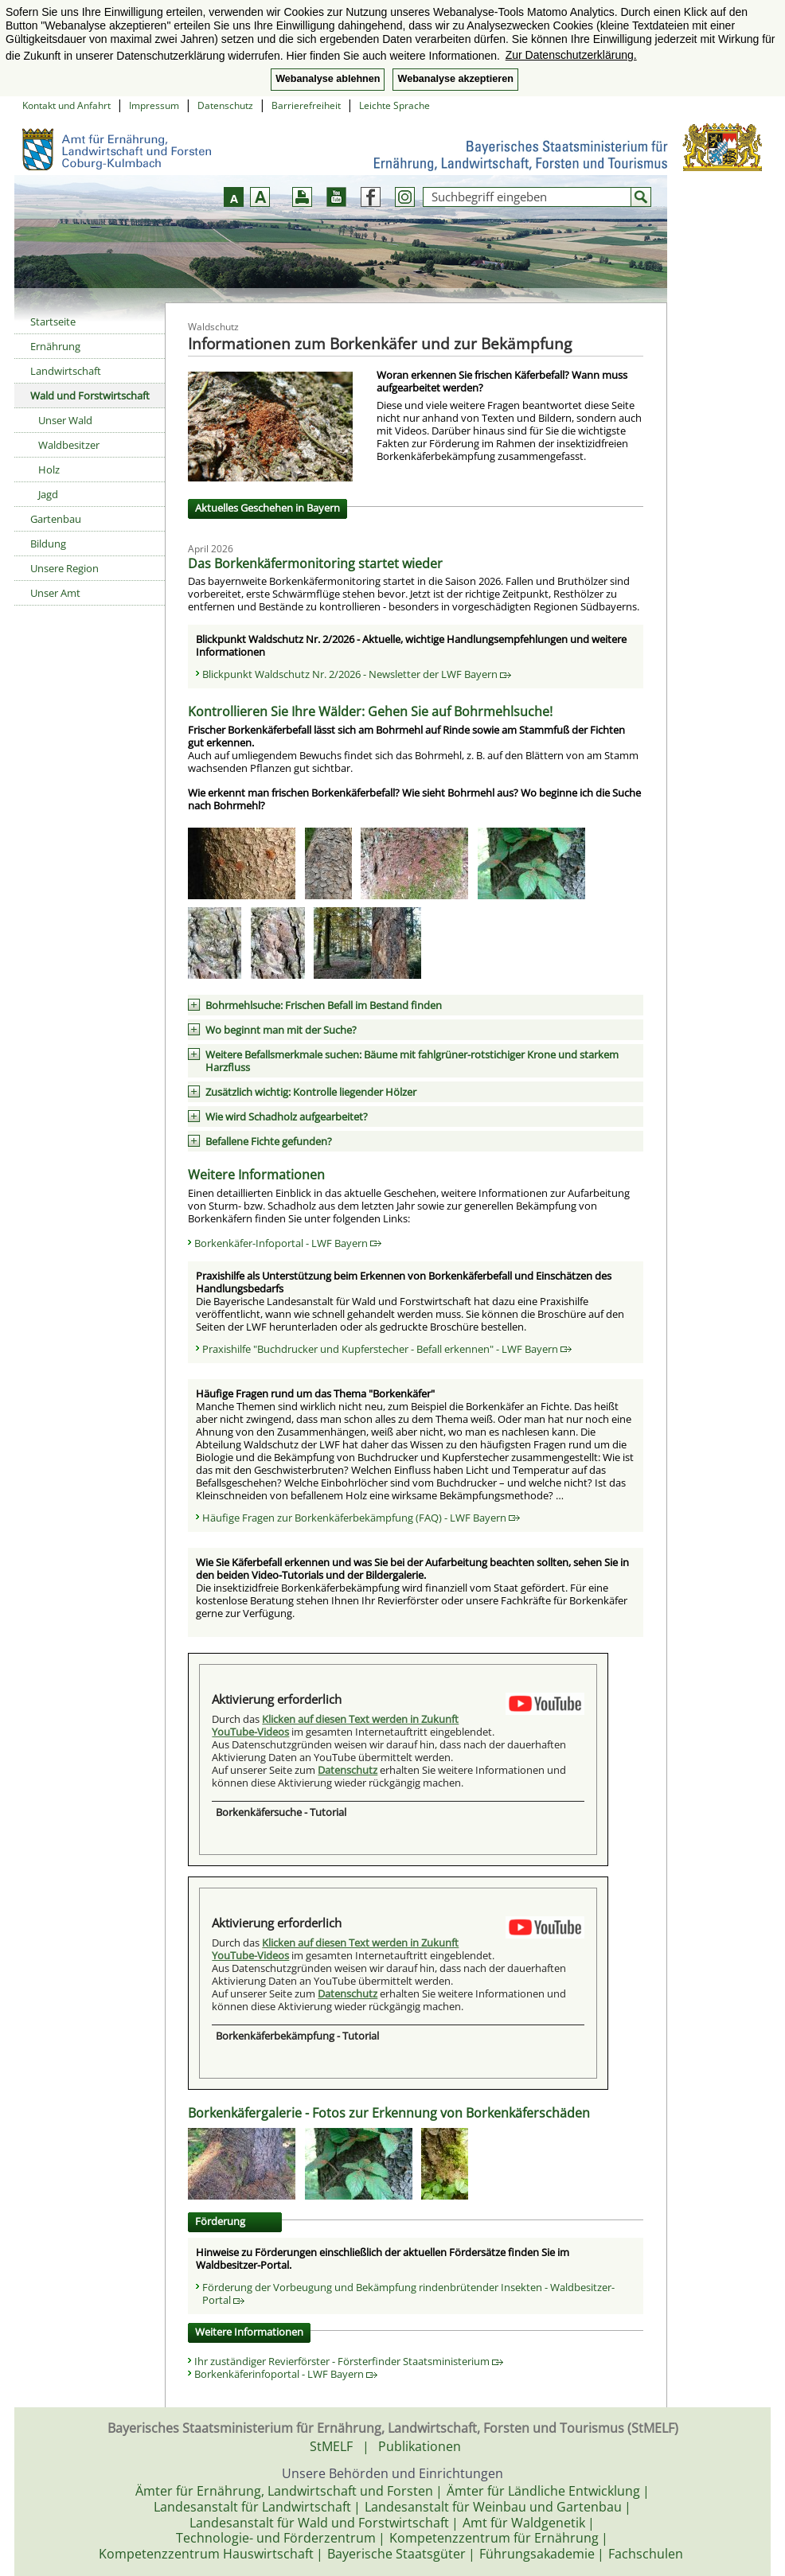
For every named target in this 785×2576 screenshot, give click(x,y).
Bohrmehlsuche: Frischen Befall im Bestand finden (323, 1005)
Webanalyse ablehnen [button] (327, 78)
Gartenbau (55, 519)
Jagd (48, 494)
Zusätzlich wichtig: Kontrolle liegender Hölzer (310, 1092)
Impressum (154, 105)
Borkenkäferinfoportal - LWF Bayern (285, 2374)
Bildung (48, 543)
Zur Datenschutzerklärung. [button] (571, 55)
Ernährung (55, 346)
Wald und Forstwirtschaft (90, 395)
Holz (49, 469)
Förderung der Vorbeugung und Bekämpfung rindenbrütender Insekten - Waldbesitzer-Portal (408, 2293)
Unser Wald (65, 420)
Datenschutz (225, 105)
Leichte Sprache (394, 105)
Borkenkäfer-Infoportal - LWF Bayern (287, 1243)
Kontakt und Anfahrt (66, 105)
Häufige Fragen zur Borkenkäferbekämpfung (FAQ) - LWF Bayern (361, 1517)
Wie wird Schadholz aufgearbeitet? (286, 1116)
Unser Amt (55, 593)
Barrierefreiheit (306, 105)
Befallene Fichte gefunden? (268, 1141)
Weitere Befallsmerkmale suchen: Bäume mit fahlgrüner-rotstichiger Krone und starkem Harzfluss (412, 1060)
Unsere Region (64, 568)
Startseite (53, 321)
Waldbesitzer (69, 445)
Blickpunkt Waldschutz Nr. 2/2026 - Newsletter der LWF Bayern (356, 674)
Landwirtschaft (65, 371)
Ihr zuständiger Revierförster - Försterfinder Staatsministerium (348, 2361)
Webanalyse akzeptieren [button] (455, 78)
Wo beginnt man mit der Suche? (281, 1030)
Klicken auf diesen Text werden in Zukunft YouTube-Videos (335, 1725)
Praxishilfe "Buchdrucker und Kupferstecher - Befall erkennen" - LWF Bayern (387, 1349)
